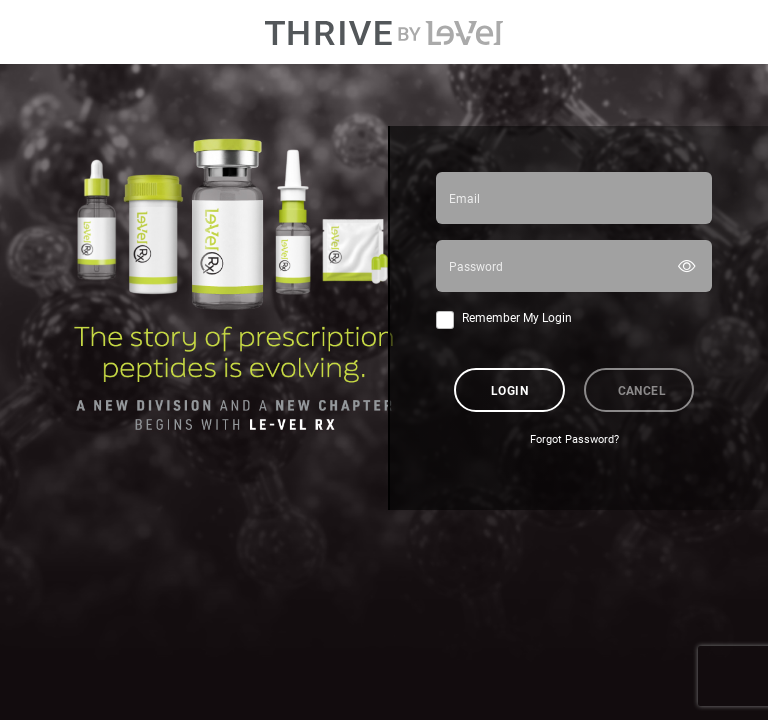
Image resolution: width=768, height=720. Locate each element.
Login (509, 390)
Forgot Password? (574, 439)
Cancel (642, 390)
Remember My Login (517, 317)
